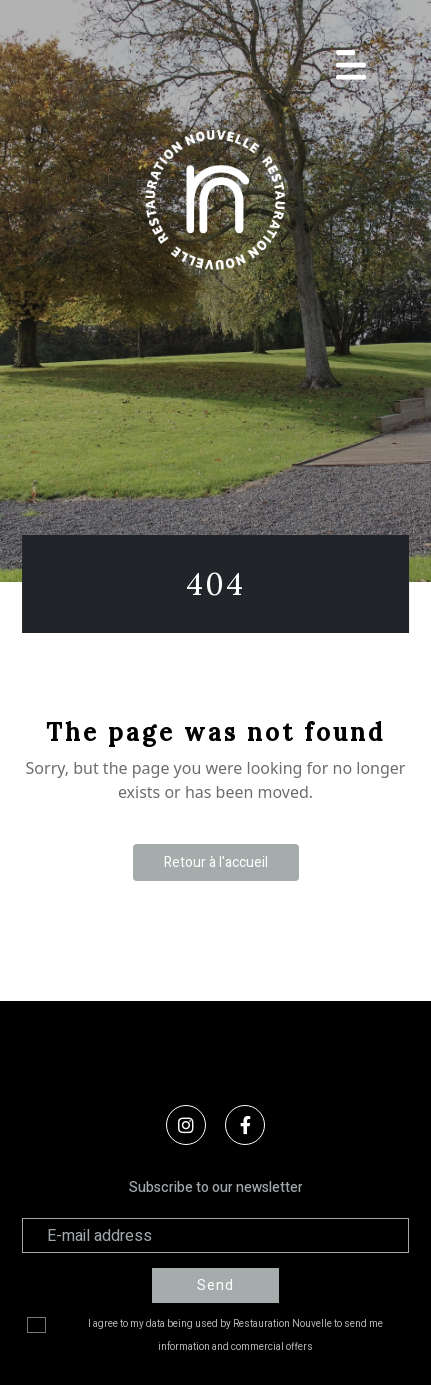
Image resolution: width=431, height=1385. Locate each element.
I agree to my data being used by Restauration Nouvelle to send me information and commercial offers (235, 1335)
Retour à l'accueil (216, 862)
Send (215, 1285)
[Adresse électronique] (216, 1235)
